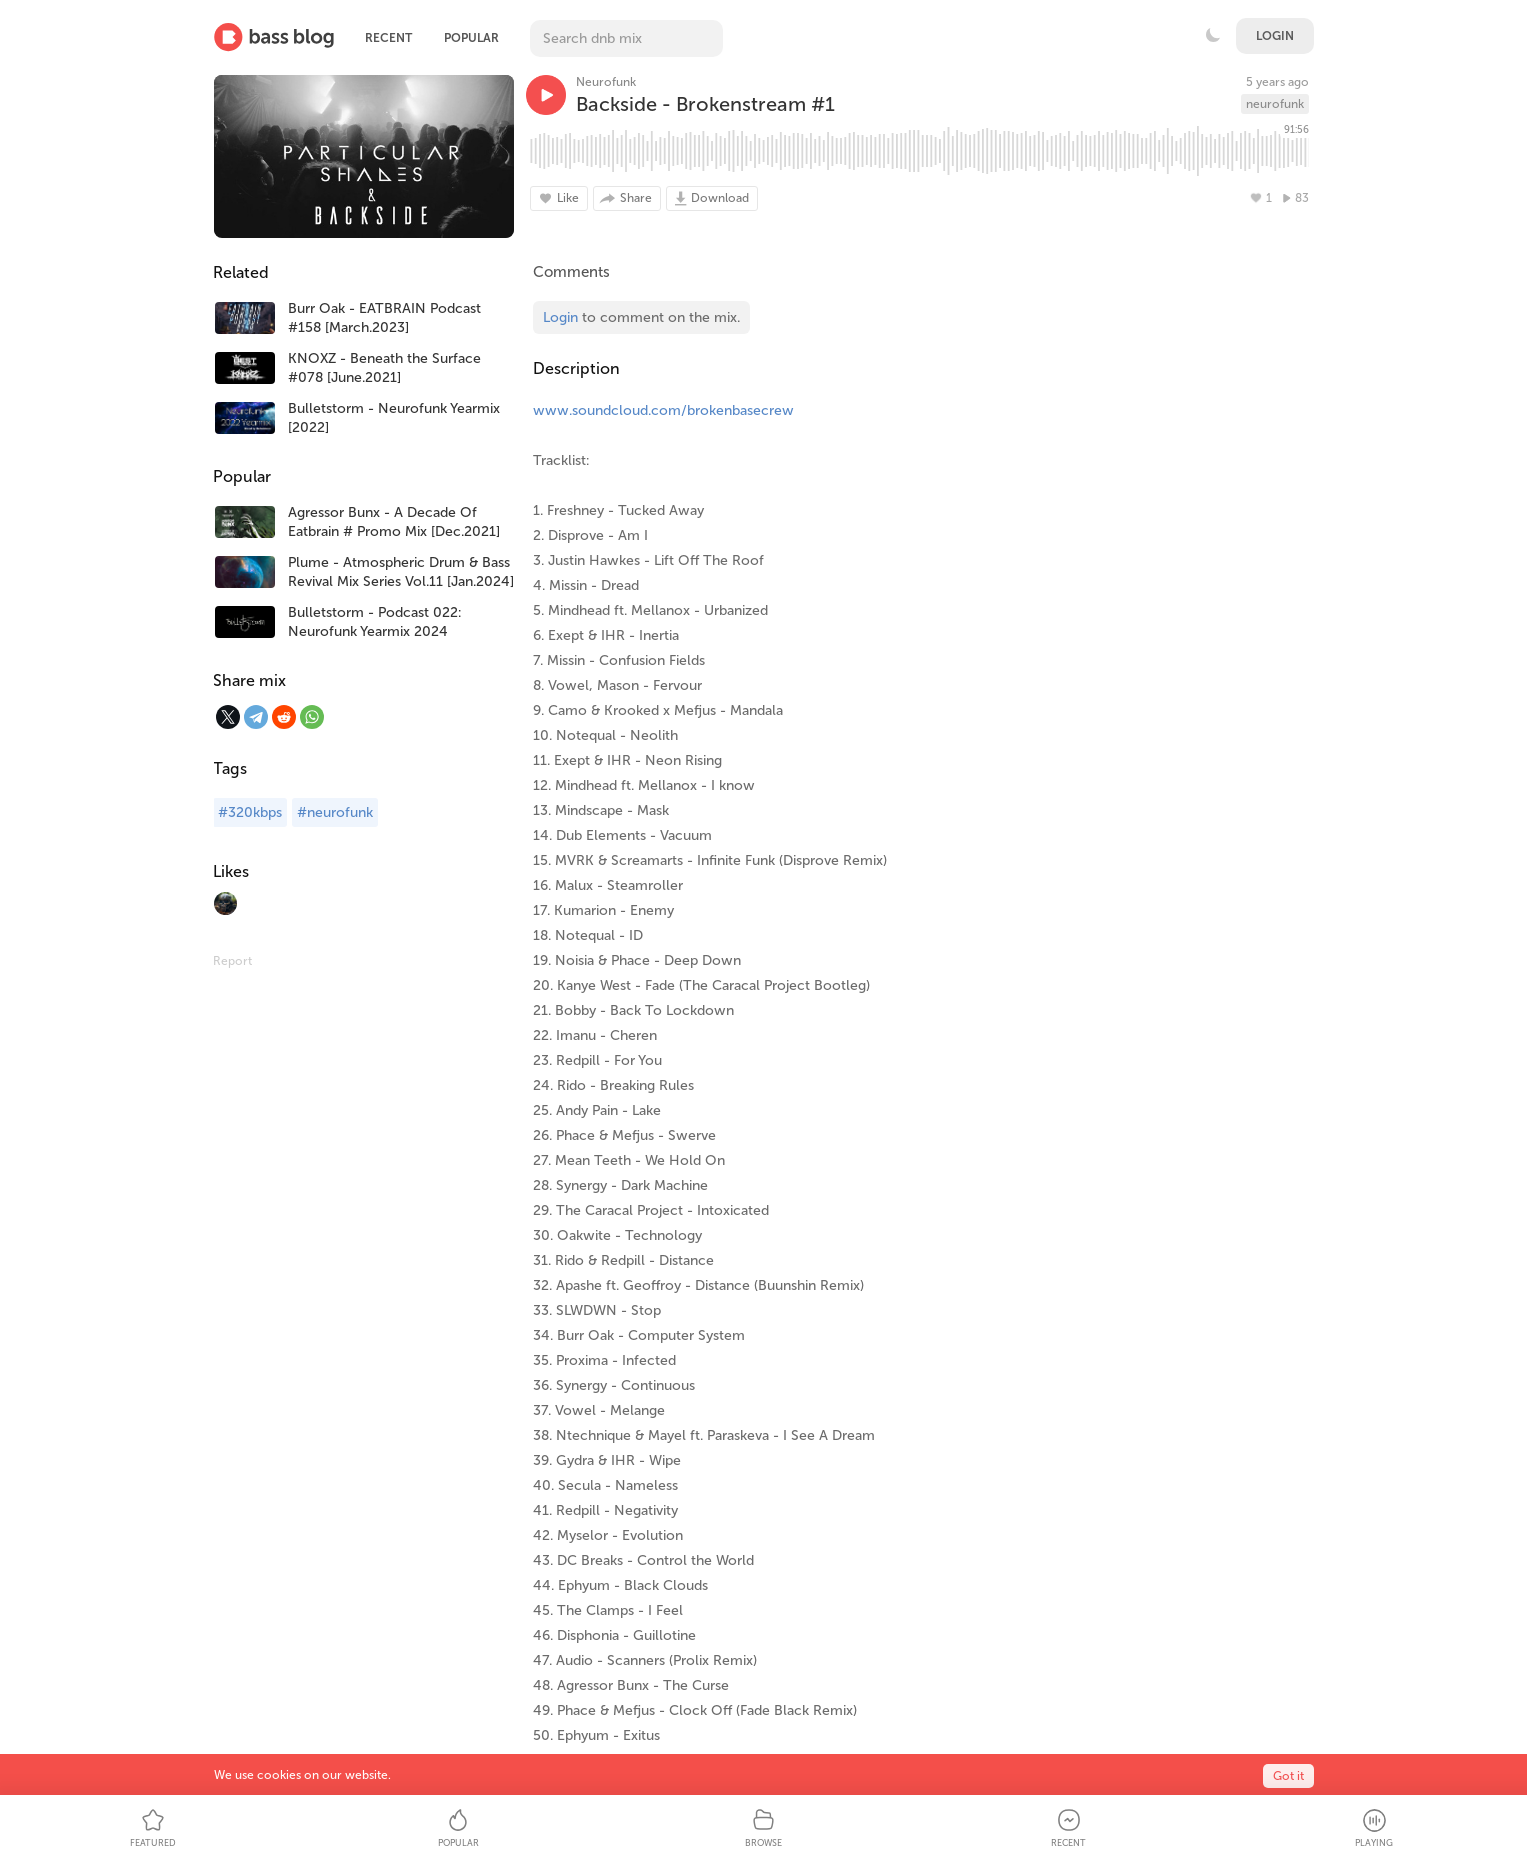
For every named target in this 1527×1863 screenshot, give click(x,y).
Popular (471, 38)
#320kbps (250, 812)
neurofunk (1275, 104)
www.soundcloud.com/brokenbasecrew (663, 410)
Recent (388, 38)
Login (1275, 36)
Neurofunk (606, 82)
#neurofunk (335, 812)
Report (232, 961)
